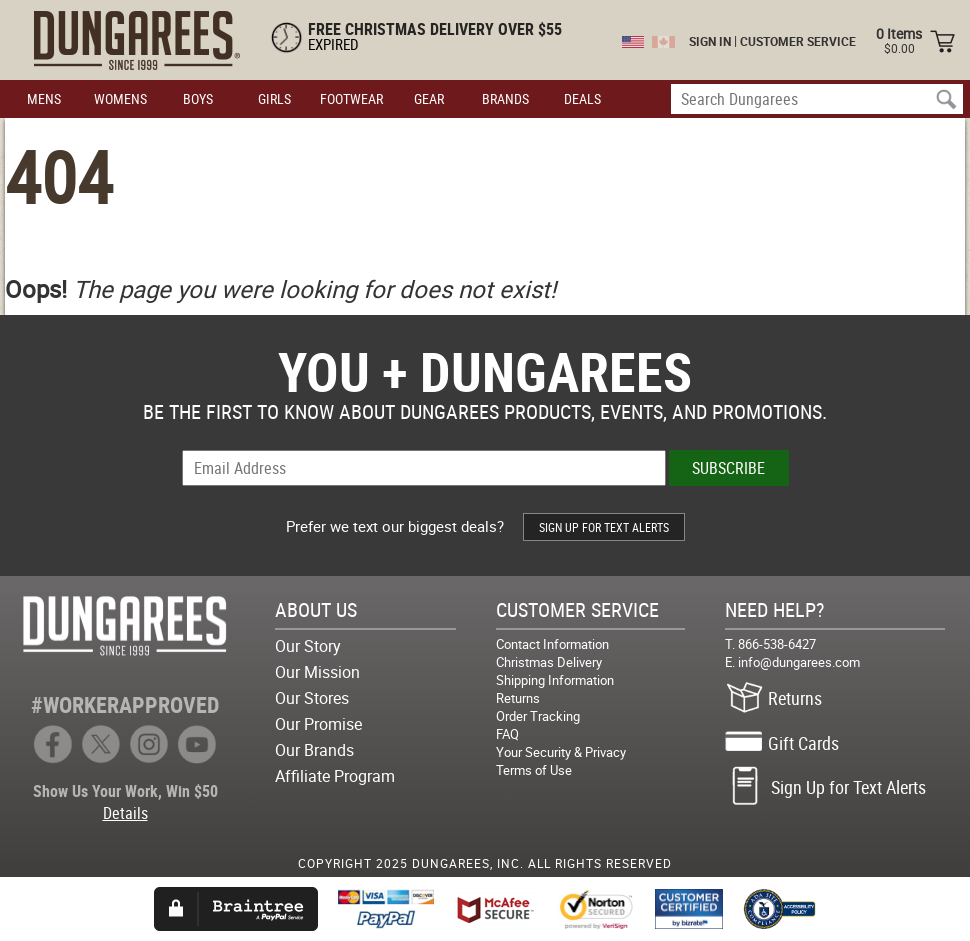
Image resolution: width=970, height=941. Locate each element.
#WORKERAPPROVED (125, 704)
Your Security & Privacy (561, 752)
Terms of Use (534, 770)
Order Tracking (538, 716)
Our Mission (317, 672)
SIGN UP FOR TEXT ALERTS (604, 527)
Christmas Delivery (549, 662)
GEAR (429, 98)
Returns (518, 698)
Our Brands (314, 750)
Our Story (308, 646)
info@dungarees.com (799, 662)
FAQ (507, 734)
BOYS (198, 98)
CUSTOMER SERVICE (798, 41)
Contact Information (552, 644)
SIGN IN (710, 41)
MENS (44, 98)
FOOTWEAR (351, 98)
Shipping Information (555, 680)
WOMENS (120, 98)
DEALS (582, 98)
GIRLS (274, 98)
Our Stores (312, 698)
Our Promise (318, 724)
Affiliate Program (335, 776)
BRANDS (505, 98)
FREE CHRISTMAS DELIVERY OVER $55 (435, 29)
